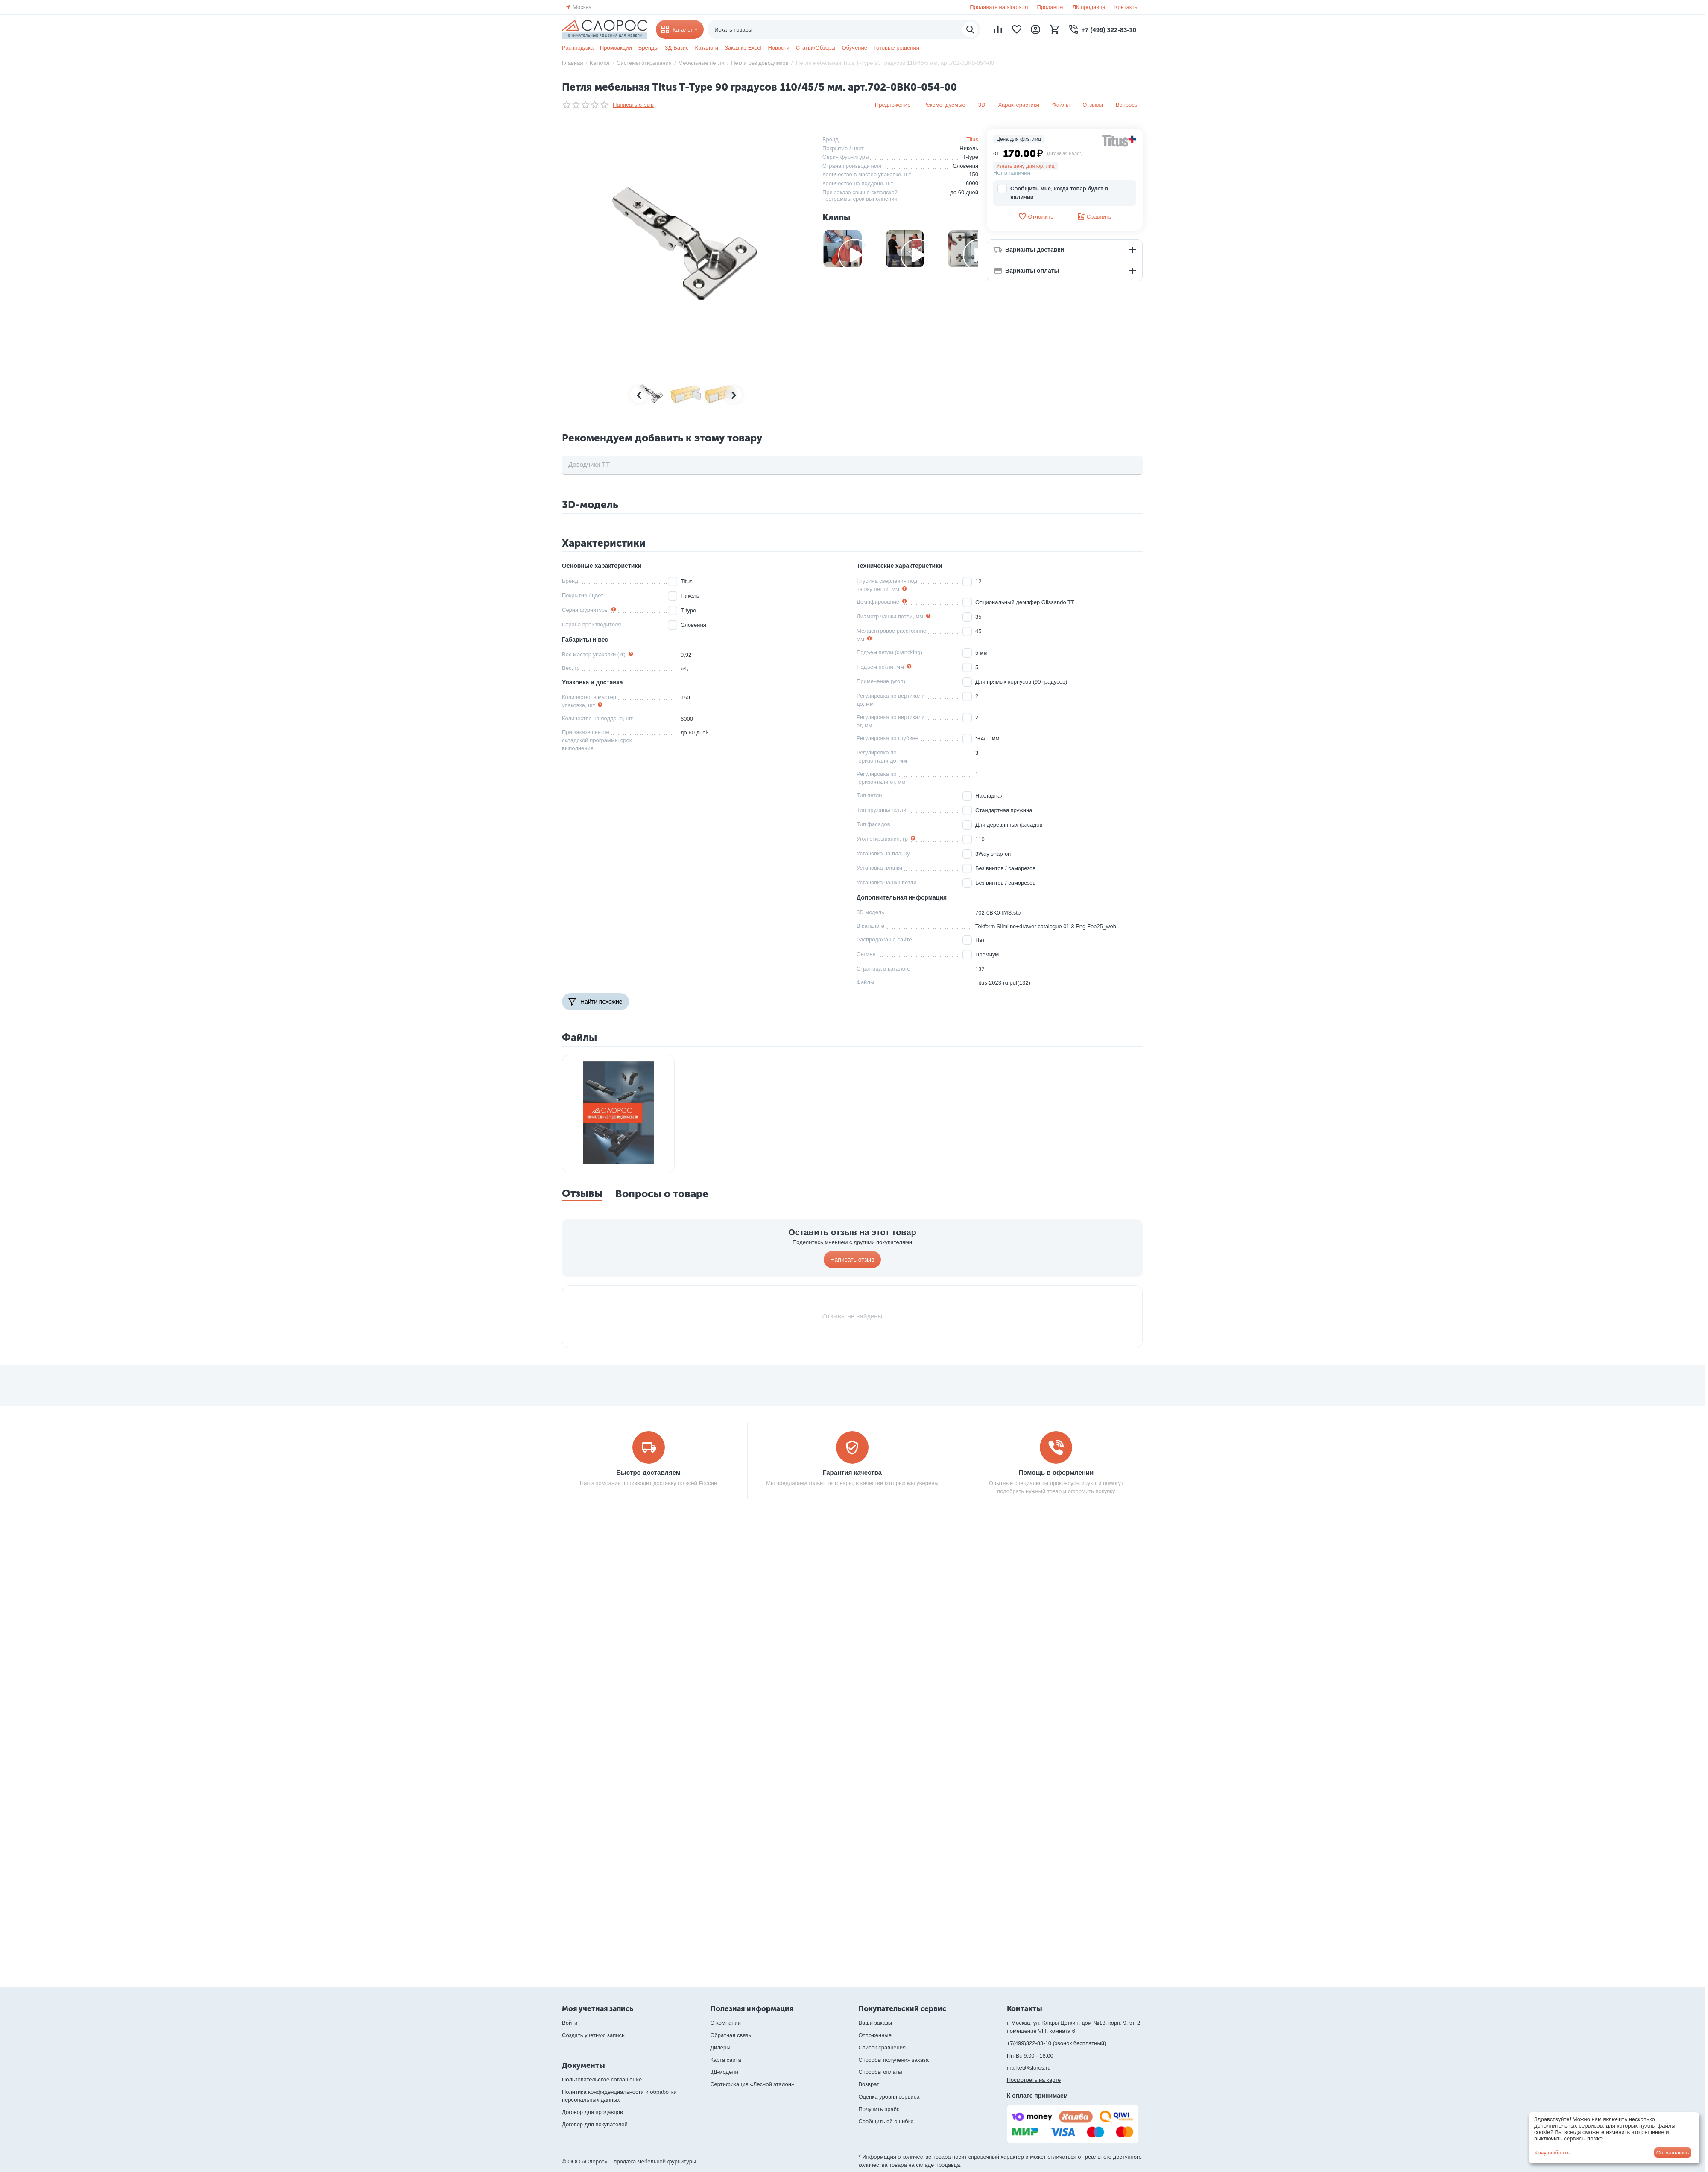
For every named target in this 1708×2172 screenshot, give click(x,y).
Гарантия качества (852, 1472)
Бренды (648, 47)
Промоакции (616, 47)
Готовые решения (896, 47)
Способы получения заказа (893, 2060)
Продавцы (1050, 7)
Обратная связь (730, 2035)
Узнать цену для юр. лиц (1025, 166)
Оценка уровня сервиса (888, 2096)
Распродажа (578, 47)
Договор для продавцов (592, 2112)
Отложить (1035, 216)
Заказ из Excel (743, 47)
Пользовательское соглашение (602, 2079)
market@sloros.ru (1029, 2067)
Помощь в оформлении (1056, 1472)
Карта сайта (725, 2060)
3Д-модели (724, 2072)
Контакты (1126, 7)
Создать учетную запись (593, 2035)
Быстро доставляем (648, 1472)
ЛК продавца (1089, 7)
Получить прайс (878, 2109)
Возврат (868, 2084)
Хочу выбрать (1552, 2152)
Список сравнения (882, 2047)
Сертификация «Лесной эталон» (752, 2084)
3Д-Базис (677, 47)
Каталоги (707, 47)
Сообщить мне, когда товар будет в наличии (1052, 192)
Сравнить (1094, 216)
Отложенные (874, 2035)
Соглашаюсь (1672, 2152)
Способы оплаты (880, 2072)
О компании (725, 2023)
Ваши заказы (875, 2023)
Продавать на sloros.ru (999, 7)
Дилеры (720, 2047)
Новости (778, 47)
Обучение (854, 47)
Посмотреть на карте (1034, 2080)
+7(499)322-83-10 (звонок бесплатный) (1056, 2043)
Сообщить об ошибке (885, 2121)
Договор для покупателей (595, 2124)
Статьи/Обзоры (816, 47)
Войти (569, 2023)
